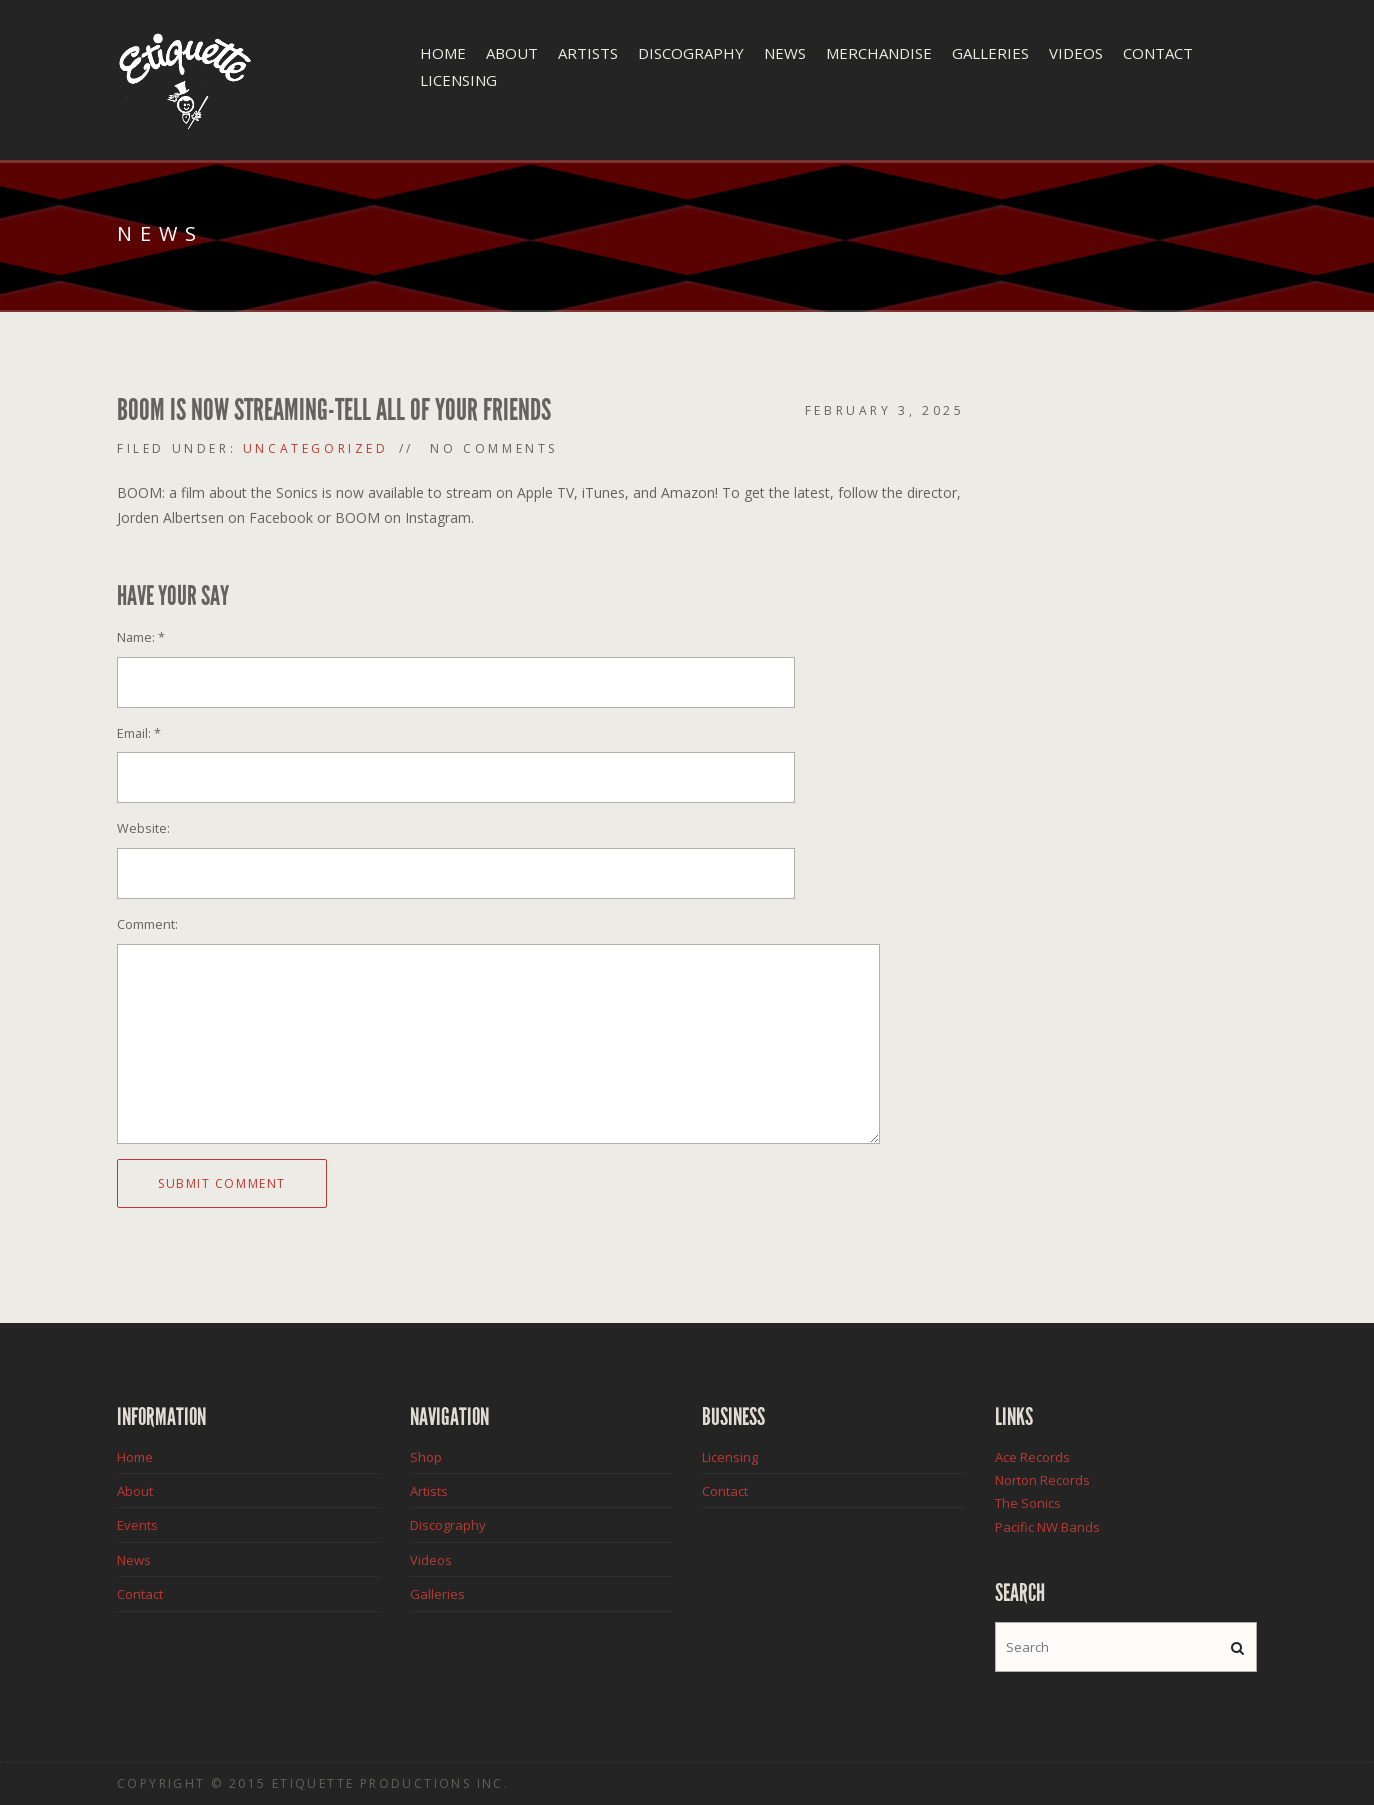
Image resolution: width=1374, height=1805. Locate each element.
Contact (1158, 53)
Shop (426, 1457)
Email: (139, 733)
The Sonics (1028, 1503)
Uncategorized (316, 448)
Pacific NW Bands (1047, 1527)
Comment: (147, 924)
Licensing (458, 80)
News (785, 53)
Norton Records (1042, 1480)
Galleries (990, 53)
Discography (691, 53)
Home (443, 53)
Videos (1076, 53)
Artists (588, 53)
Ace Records (1032, 1457)
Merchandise (879, 53)
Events (137, 1525)
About (512, 53)
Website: (143, 828)
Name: (141, 637)
